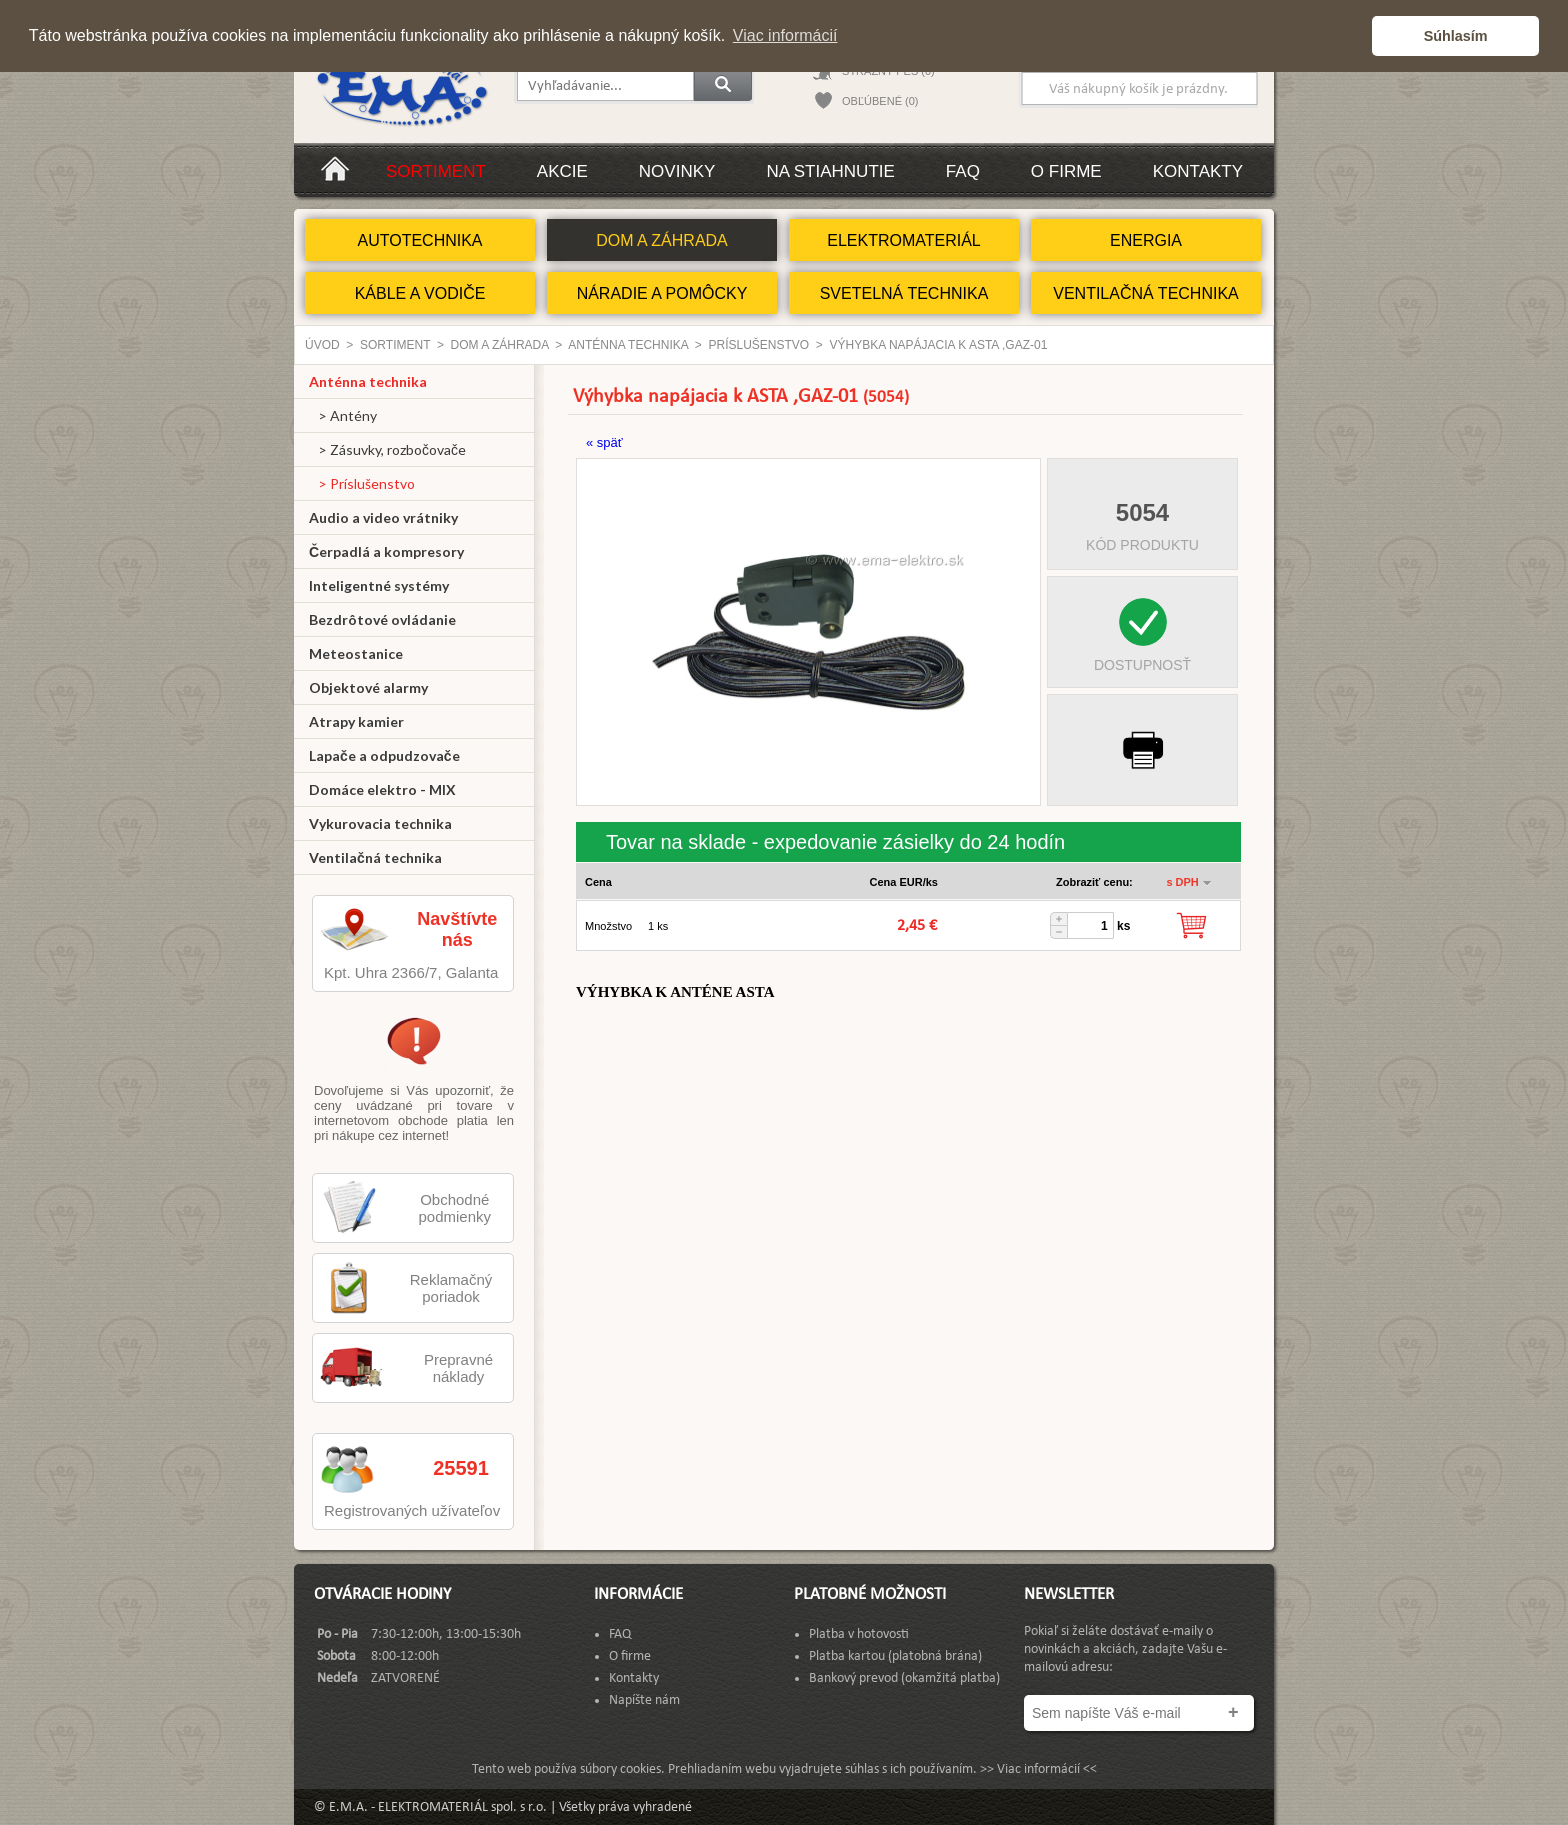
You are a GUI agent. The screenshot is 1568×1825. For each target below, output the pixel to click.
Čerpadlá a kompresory (386, 551)
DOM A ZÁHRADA (662, 240)
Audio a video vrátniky (383, 517)
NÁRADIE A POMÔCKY (662, 293)
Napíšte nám (644, 1700)
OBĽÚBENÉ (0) (880, 101)
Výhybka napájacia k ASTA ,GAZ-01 (939, 345)
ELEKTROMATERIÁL (904, 240)
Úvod (322, 345)
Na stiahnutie (830, 171)
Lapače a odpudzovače (384, 755)
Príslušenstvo (758, 345)
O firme (1066, 171)
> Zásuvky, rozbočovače (387, 449)
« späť (604, 442)
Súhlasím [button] (1456, 36)
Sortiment (436, 171)
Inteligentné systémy (379, 585)
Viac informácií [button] (785, 35)
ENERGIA (1146, 240)
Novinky (677, 171)
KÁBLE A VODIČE (420, 293)
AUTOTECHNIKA (419, 240)
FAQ (963, 171)
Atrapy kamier (356, 721)
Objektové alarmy (368, 687)
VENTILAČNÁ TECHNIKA (1146, 293)
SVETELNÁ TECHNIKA (904, 293)
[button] (1351, 36)
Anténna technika (628, 345)
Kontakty (1198, 171)
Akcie (562, 171)
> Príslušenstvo (362, 483)
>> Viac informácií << (1038, 1769)
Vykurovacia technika (380, 823)
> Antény (343, 415)
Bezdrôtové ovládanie (382, 619)
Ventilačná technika (375, 857)
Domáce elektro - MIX (382, 789)
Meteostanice (356, 653)
